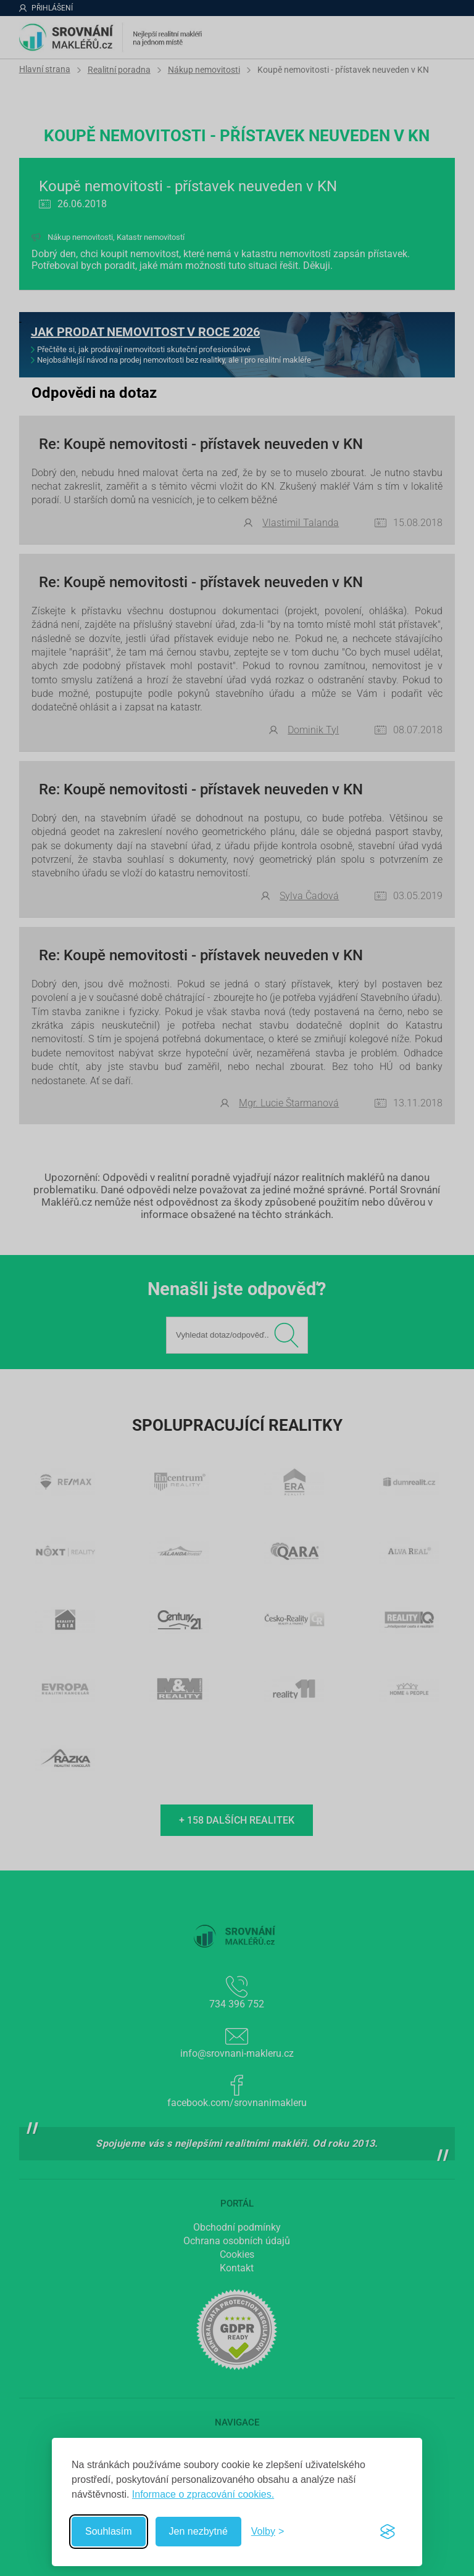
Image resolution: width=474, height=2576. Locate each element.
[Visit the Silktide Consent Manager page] (387, 2531)
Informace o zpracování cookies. (203, 2494)
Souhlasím (108, 2531)
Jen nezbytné (198, 2531)
